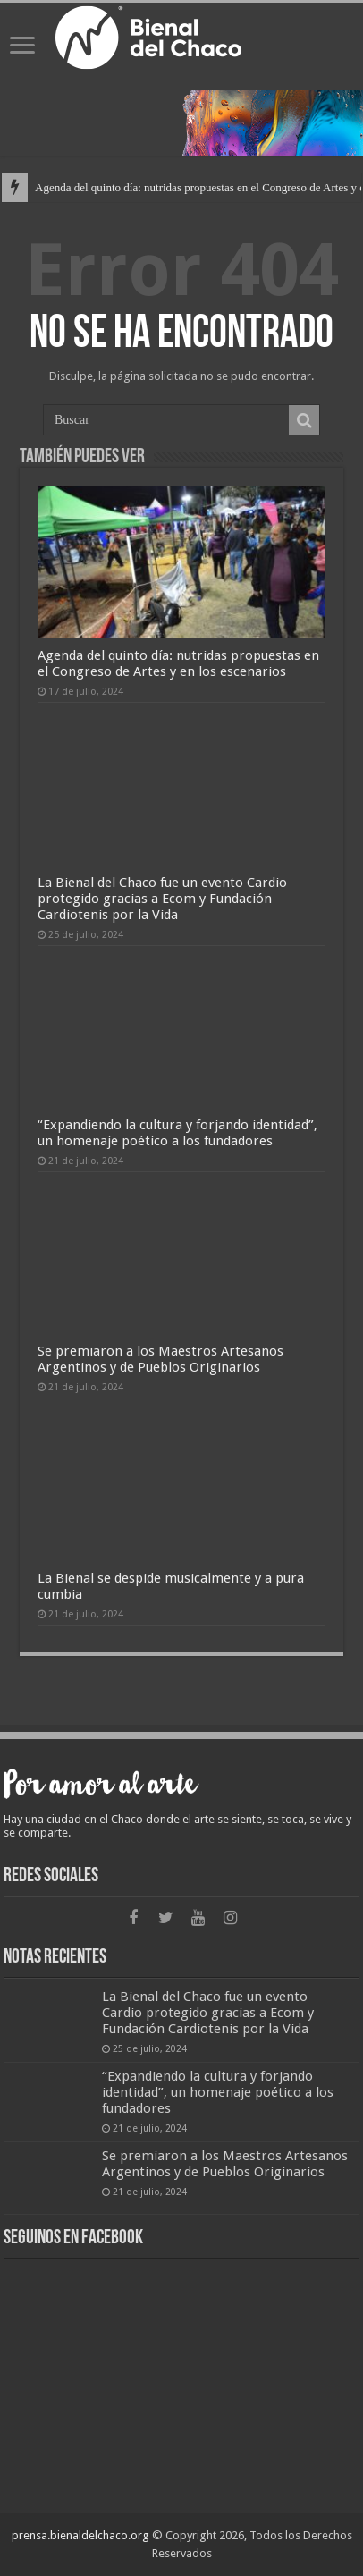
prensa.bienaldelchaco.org (80, 2535)
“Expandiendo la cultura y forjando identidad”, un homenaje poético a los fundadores (177, 1133)
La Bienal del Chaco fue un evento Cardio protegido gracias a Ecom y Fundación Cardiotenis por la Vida (162, 898)
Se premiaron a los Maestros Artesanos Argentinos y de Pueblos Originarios (160, 1359)
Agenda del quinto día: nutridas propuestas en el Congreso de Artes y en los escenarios (178, 663)
